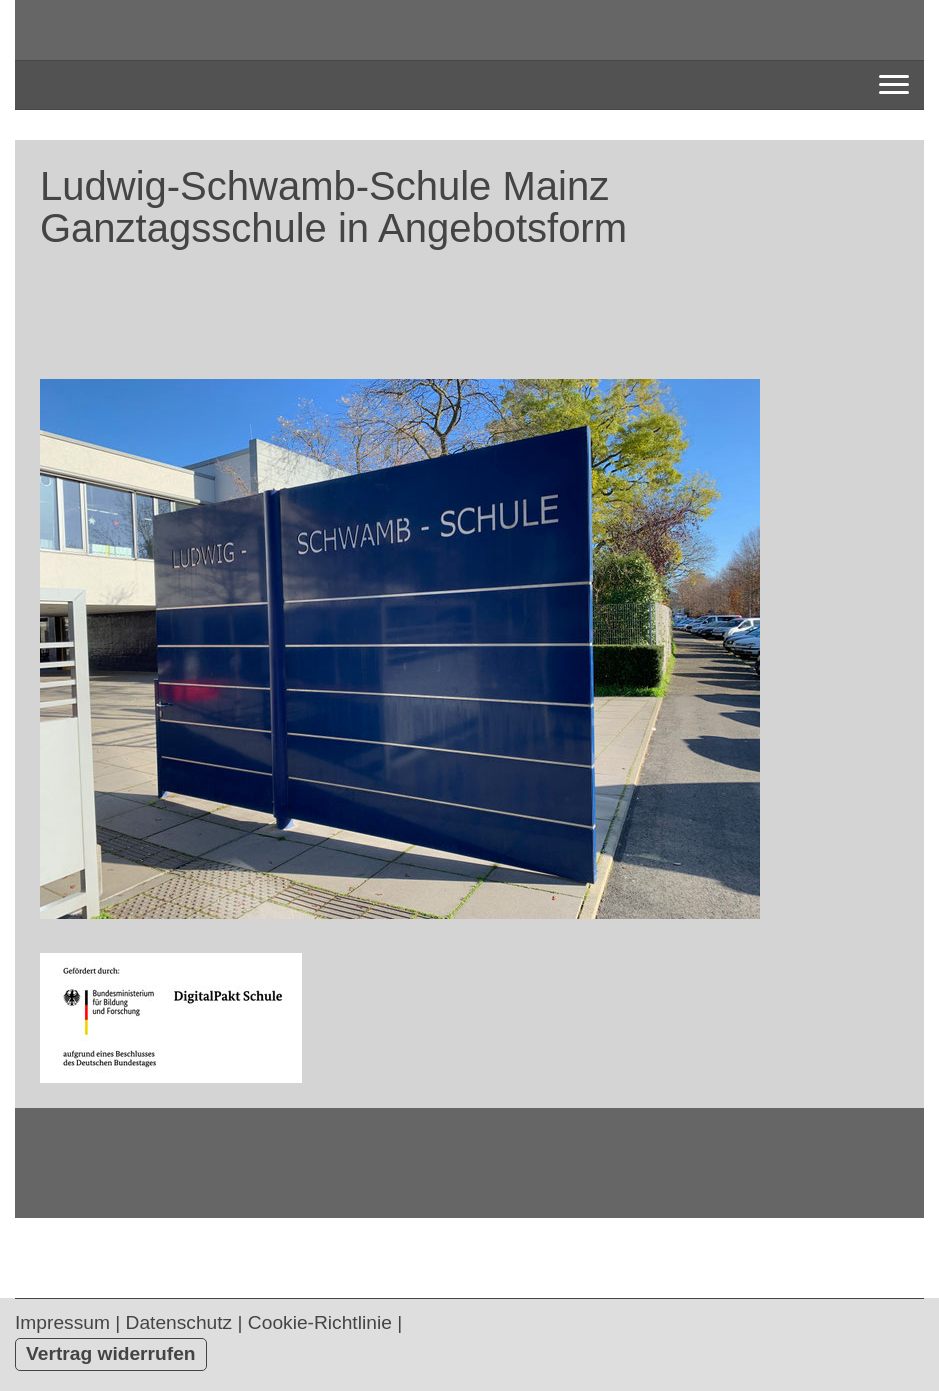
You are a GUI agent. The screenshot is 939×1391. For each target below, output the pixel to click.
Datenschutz (179, 1322)
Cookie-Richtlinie (320, 1322)
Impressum (62, 1322)
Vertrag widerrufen (111, 1353)
